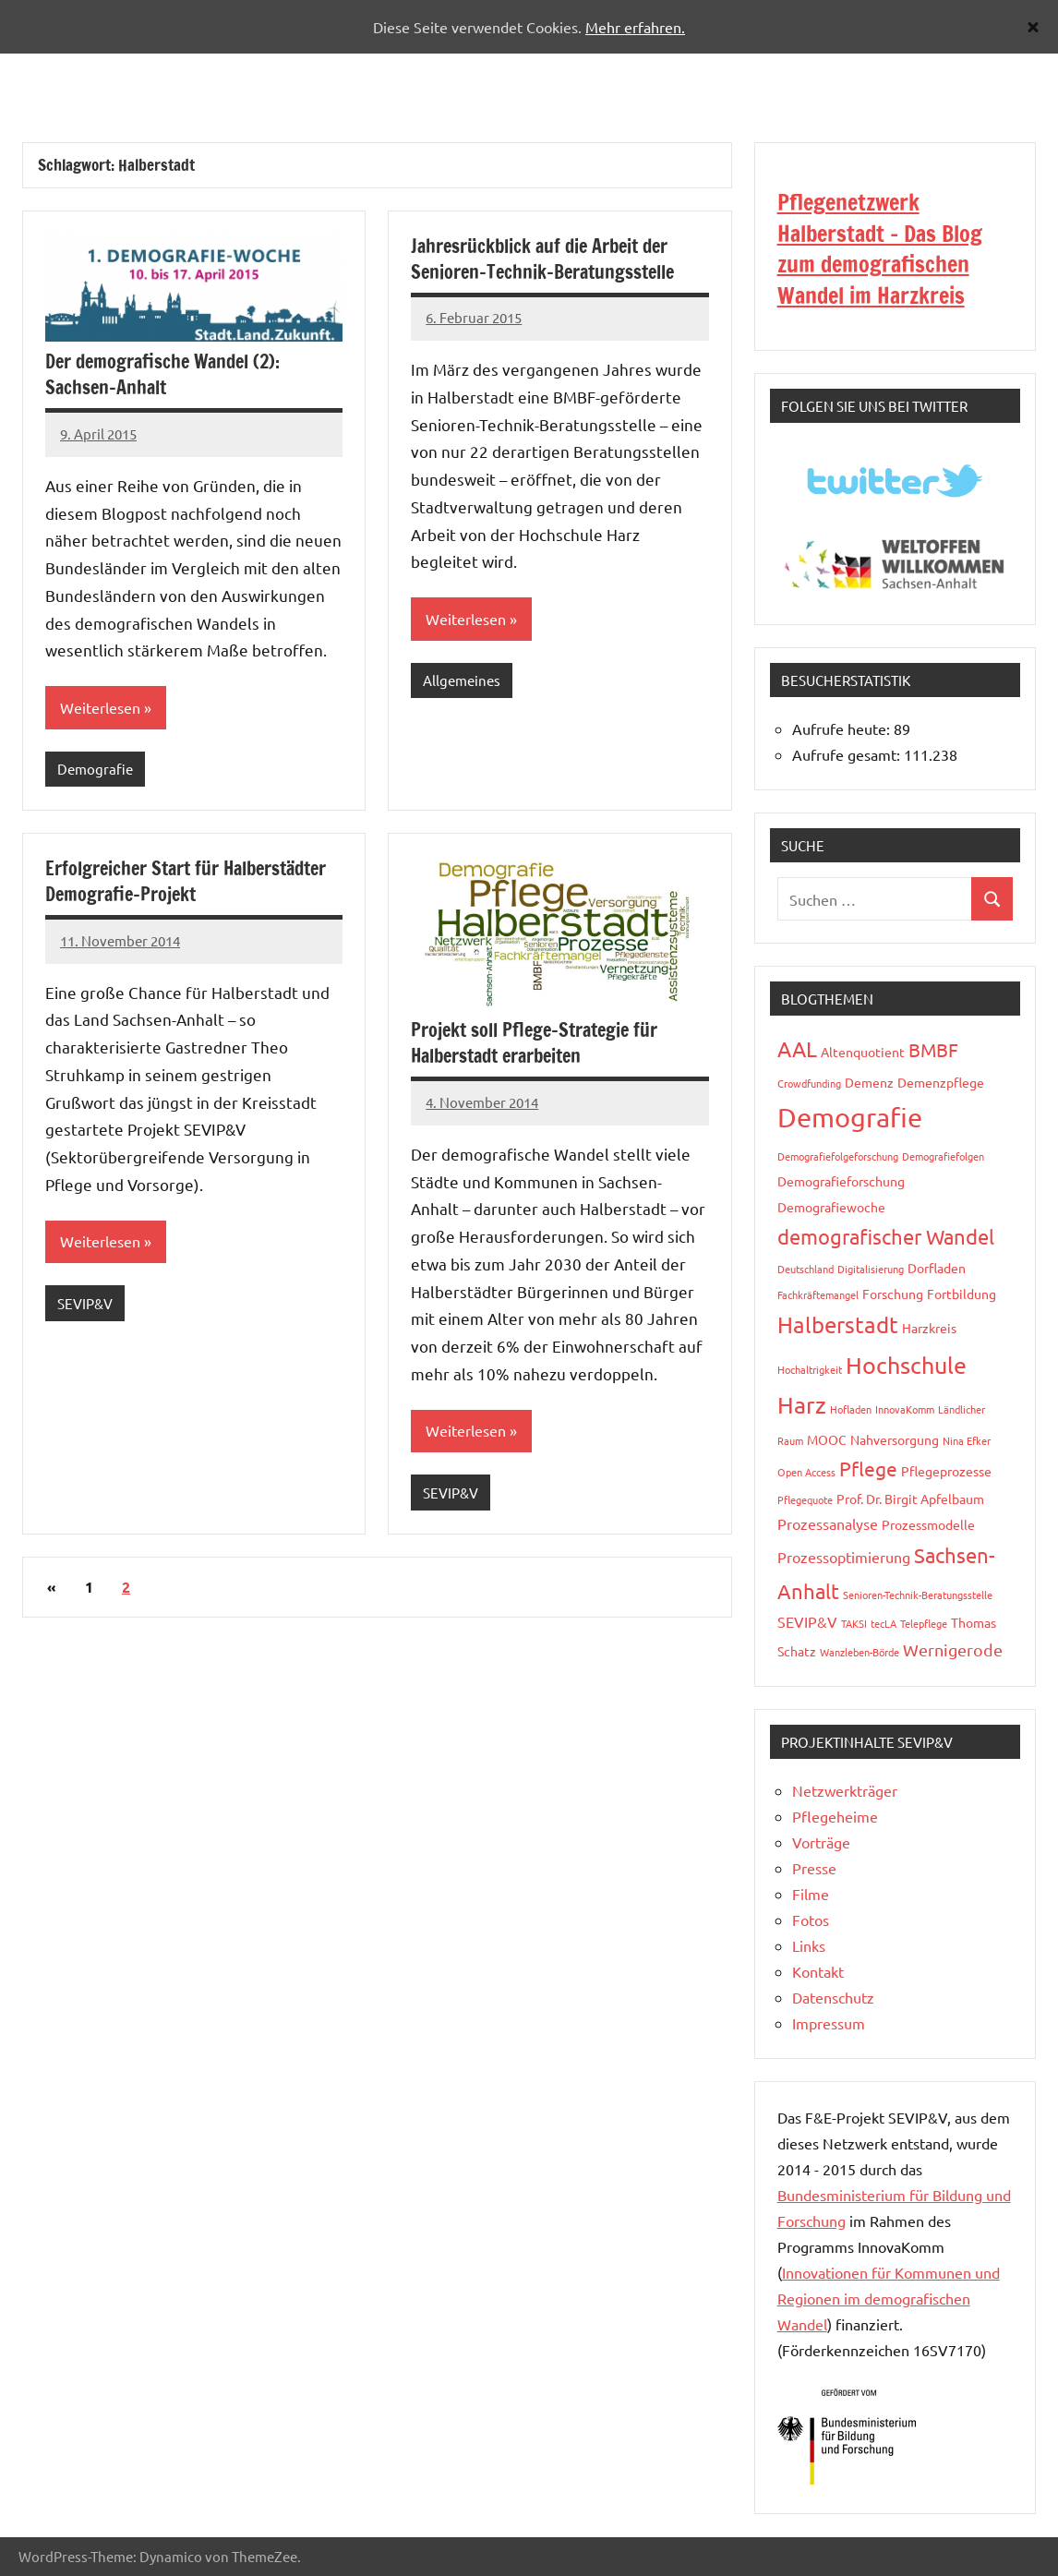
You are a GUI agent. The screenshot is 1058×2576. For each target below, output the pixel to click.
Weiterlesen (100, 708)
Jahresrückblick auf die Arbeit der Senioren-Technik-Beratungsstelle (542, 259)
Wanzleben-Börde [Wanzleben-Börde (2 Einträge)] (859, 1651)
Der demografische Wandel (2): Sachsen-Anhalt (162, 374)
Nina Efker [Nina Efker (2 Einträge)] (967, 1440)
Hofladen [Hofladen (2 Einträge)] (851, 1409)
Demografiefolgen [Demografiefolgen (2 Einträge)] (943, 1156)
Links (808, 1945)
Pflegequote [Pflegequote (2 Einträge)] (805, 1499)
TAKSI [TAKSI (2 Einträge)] (854, 1623)
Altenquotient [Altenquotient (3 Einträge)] (863, 1051)
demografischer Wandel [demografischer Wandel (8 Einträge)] (885, 1236)
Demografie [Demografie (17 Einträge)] (849, 1117)
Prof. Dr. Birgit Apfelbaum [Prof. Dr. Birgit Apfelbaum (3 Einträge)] (910, 1498)
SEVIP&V (85, 1304)
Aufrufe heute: (843, 728)
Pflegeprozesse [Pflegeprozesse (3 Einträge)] (946, 1471)
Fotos (810, 1919)
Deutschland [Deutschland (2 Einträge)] (805, 1268)
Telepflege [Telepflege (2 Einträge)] (923, 1623)
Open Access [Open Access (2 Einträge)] (806, 1471)
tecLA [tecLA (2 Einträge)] (883, 1623)
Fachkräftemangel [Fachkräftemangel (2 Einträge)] (818, 1294)
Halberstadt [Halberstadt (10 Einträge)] (837, 1324)
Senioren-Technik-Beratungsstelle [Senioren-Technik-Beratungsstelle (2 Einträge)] (917, 1594)
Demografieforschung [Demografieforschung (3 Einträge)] (841, 1181)
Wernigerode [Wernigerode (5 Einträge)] (953, 1649)
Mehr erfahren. (635, 27)
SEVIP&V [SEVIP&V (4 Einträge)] (807, 1621)
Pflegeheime (835, 1816)
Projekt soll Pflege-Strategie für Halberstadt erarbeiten (534, 1044)
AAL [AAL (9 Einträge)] (797, 1048)
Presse (814, 1868)
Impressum (828, 2023)
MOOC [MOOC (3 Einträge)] (827, 1439)
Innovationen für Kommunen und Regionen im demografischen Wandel (888, 2298)
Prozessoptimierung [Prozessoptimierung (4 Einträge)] (843, 1556)
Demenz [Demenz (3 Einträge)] (869, 1082)
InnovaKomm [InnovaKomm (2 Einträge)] (904, 1409)
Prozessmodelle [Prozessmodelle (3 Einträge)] (928, 1524)
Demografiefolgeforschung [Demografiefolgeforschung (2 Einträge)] (837, 1156)
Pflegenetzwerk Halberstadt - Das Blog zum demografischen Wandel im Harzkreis (879, 249)
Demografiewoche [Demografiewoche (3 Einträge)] (831, 1206)
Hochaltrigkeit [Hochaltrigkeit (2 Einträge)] (809, 1369)
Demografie (95, 769)
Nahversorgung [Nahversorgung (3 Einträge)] (894, 1439)
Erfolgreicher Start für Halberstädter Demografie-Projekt (185, 882)
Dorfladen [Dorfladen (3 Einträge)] (937, 1267)
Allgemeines (461, 681)
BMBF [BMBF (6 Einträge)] (933, 1049)
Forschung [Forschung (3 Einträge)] (892, 1293)
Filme (810, 1893)
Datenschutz (833, 1997)
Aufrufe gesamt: (848, 754)
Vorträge (821, 1842)
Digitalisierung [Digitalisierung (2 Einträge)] (870, 1268)
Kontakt (818, 1971)
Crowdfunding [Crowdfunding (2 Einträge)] (809, 1083)
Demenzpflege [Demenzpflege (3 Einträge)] (940, 1082)
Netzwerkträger (844, 1790)
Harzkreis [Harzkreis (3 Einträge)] (929, 1327)
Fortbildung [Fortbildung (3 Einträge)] (961, 1293)
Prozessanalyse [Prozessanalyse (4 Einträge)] (827, 1523)
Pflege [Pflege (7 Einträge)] (868, 1468)
